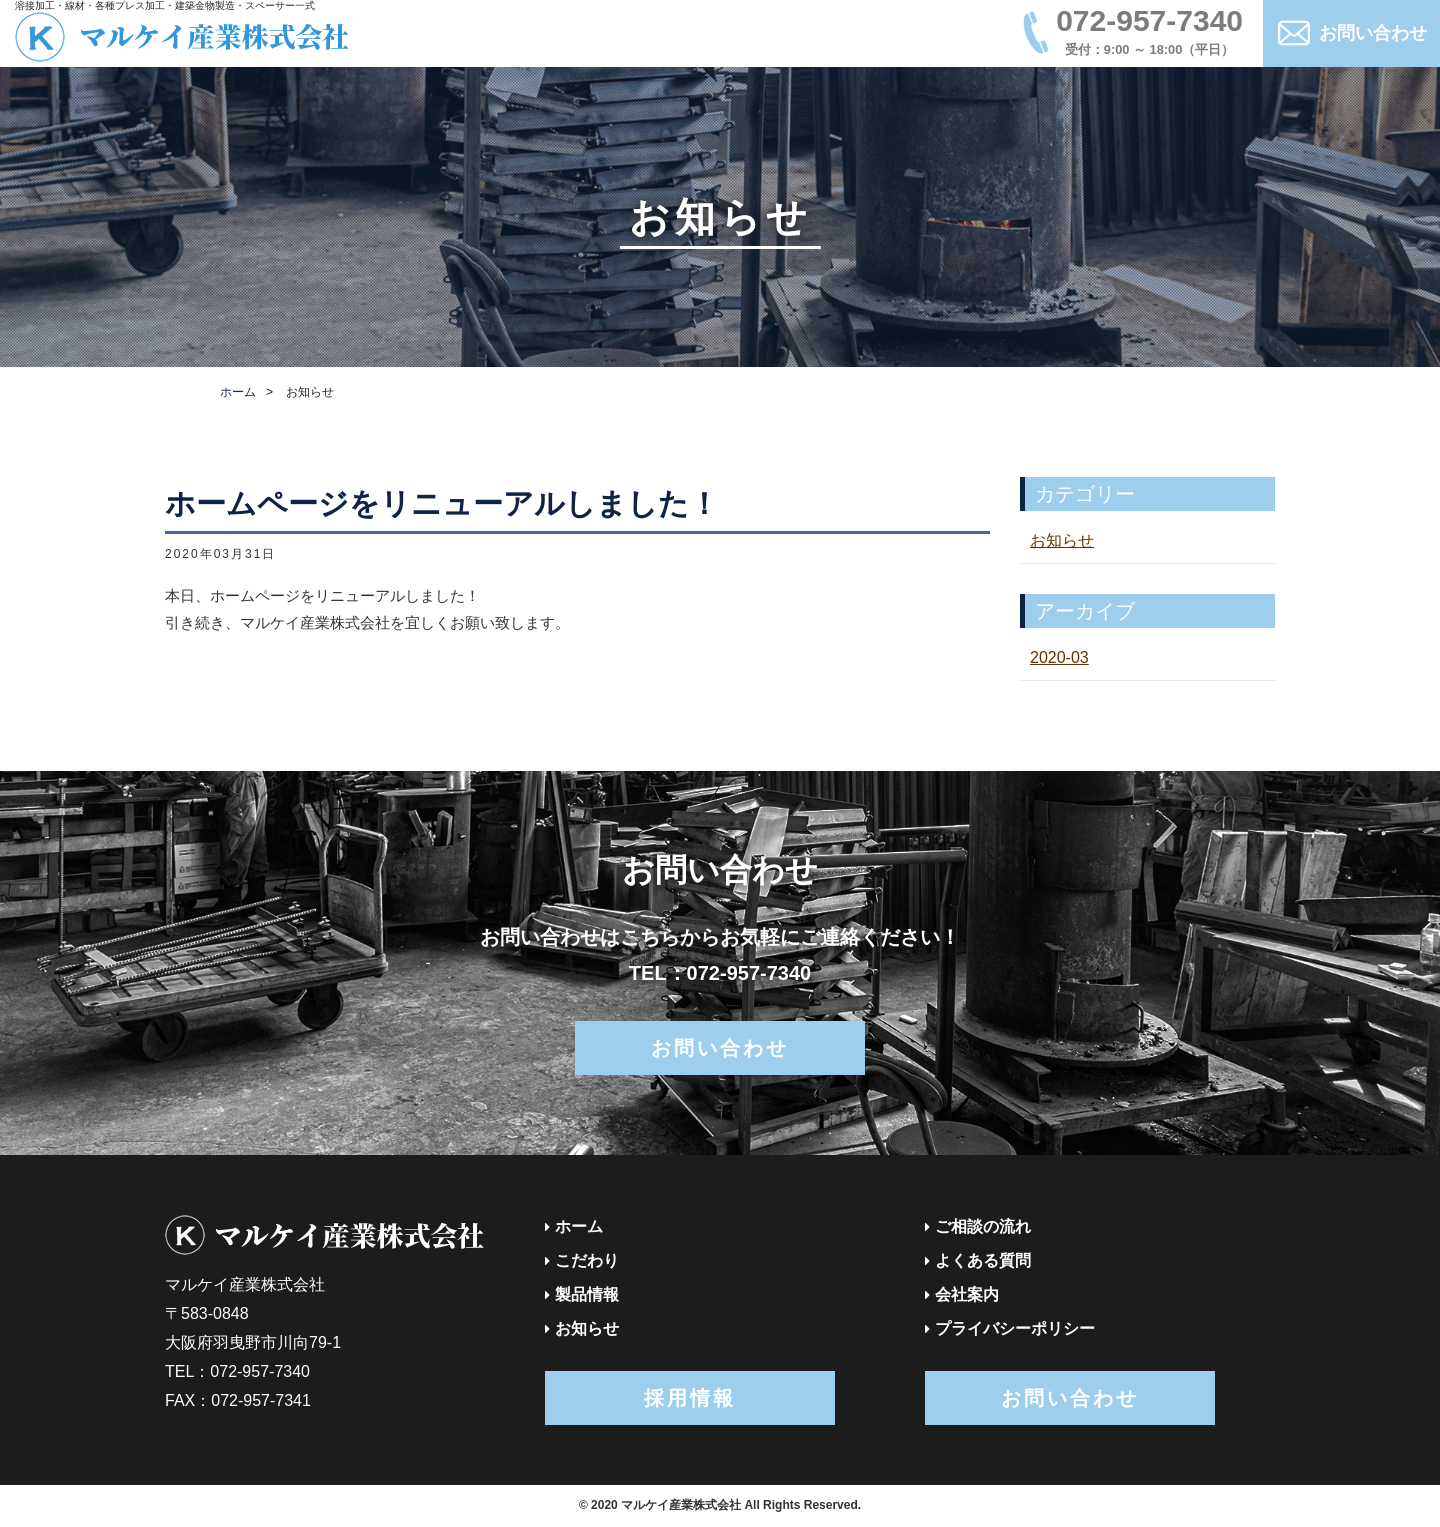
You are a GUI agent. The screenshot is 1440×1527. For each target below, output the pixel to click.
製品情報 (587, 1294)
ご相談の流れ (983, 1226)
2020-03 (1059, 657)
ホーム (238, 392)
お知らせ (1062, 540)
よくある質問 (983, 1260)
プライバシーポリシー (1015, 1328)
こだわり (587, 1260)
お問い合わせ (1373, 33)
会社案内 (967, 1294)
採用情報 (690, 1398)
